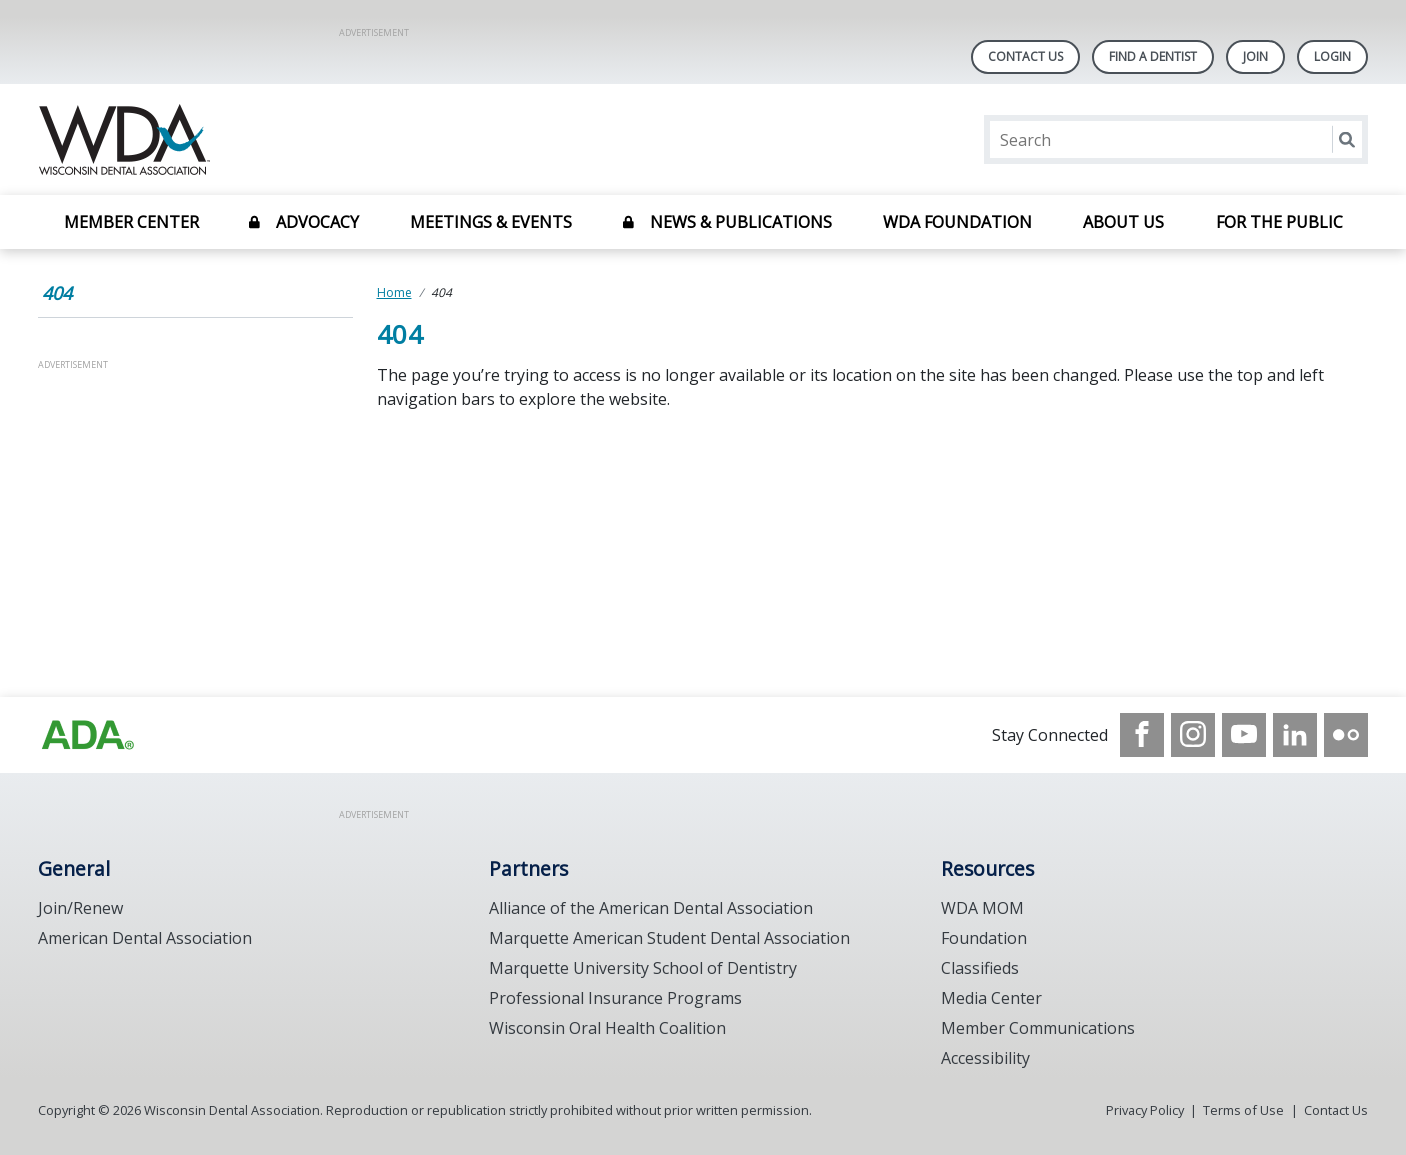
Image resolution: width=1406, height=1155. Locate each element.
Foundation (984, 938)
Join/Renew (80, 908)
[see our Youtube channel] (1244, 735)
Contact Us (1025, 56)
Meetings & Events (491, 222)
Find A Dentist (1153, 56)
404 (57, 293)
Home (394, 292)
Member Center (131, 222)
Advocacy (317, 222)
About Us (1123, 222)
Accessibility (985, 1058)
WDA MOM (982, 908)
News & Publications (741, 222)
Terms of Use (1243, 1110)
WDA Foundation (957, 222)
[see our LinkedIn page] (1295, 735)
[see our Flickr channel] (1346, 735)
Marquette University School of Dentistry (643, 968)
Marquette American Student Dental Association (669, 938)
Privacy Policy (1145, 1110)
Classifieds (980, 968)
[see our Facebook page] (1142, 735)
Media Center (991, 998)
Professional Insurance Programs (615, 998)
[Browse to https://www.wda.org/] (88, 735)
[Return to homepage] (296, 139)
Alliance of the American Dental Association (651, 908)
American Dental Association (145, 938)
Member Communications (1038, 1028)
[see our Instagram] (1193, 735)
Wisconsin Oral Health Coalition (607, 1028)
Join (1255, 56)
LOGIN (1332, 56)
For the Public (1279, 222)
